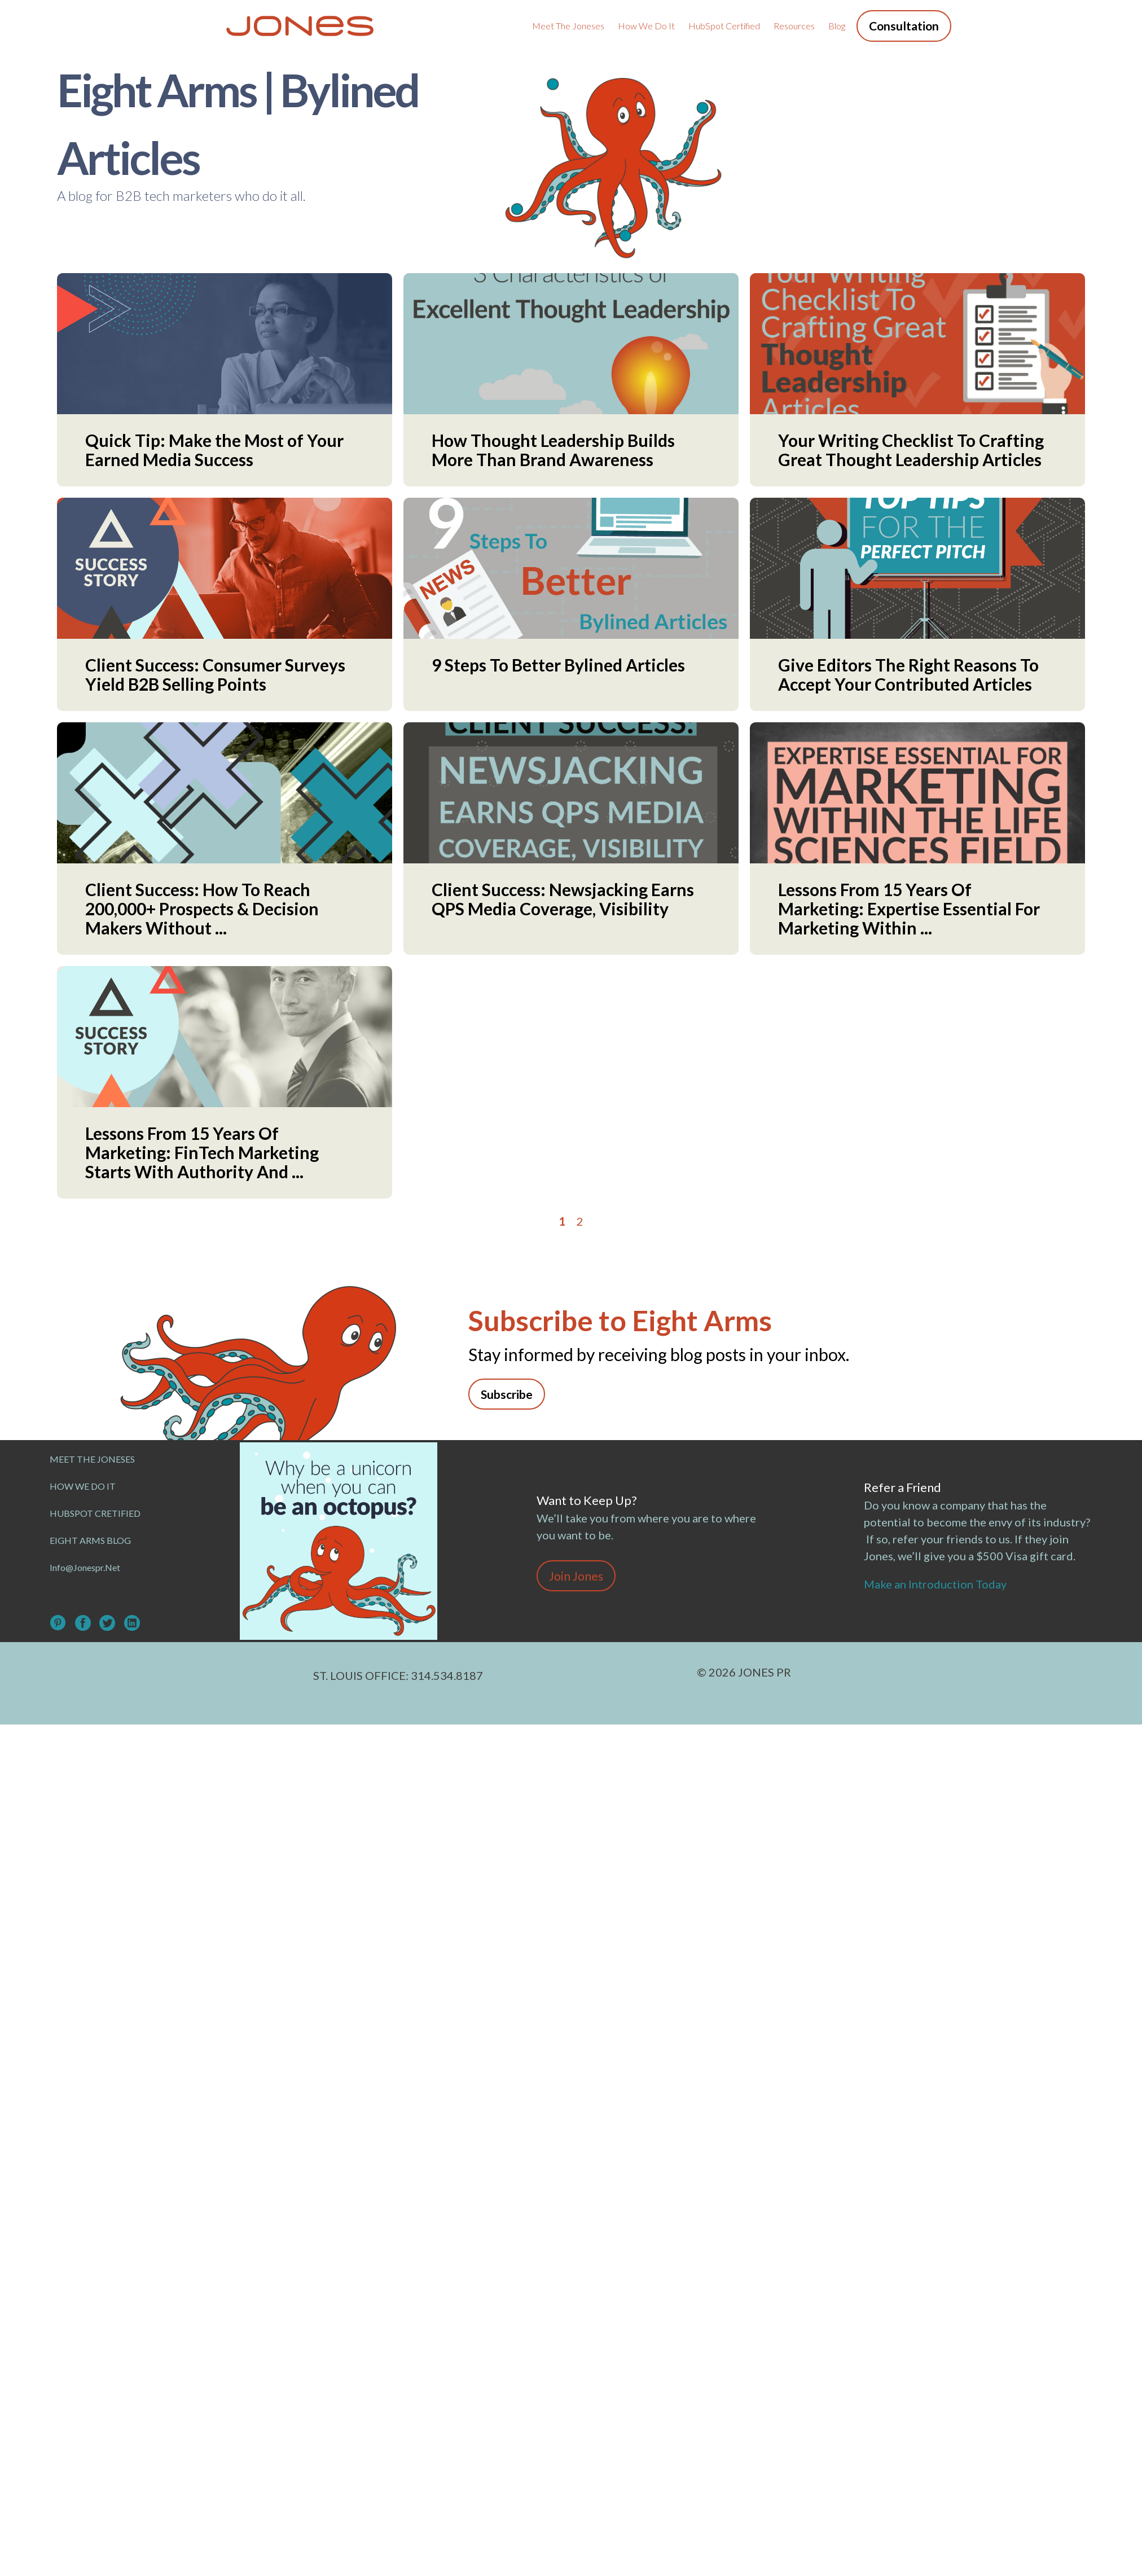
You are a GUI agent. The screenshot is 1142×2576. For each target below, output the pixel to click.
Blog (836, 25)
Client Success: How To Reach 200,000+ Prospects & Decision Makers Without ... (202, 908)
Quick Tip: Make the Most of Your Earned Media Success (214, 449)
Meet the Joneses (568, 25)
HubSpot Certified (724, 25)
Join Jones (576, 1576)
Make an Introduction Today (937, 1584)
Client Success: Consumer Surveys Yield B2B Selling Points (215, 674)
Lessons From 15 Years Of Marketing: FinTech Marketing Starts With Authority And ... (202, 1152)
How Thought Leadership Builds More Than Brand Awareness (553, 449)
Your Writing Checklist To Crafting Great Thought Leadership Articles (911, 449)
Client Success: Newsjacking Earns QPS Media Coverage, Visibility (563, 899)
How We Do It (646, 25)
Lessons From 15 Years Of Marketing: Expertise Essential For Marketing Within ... (909, 908)
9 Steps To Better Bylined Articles (558, 665)
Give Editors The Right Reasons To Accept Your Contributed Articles (908, 674)
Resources (794, 25)
